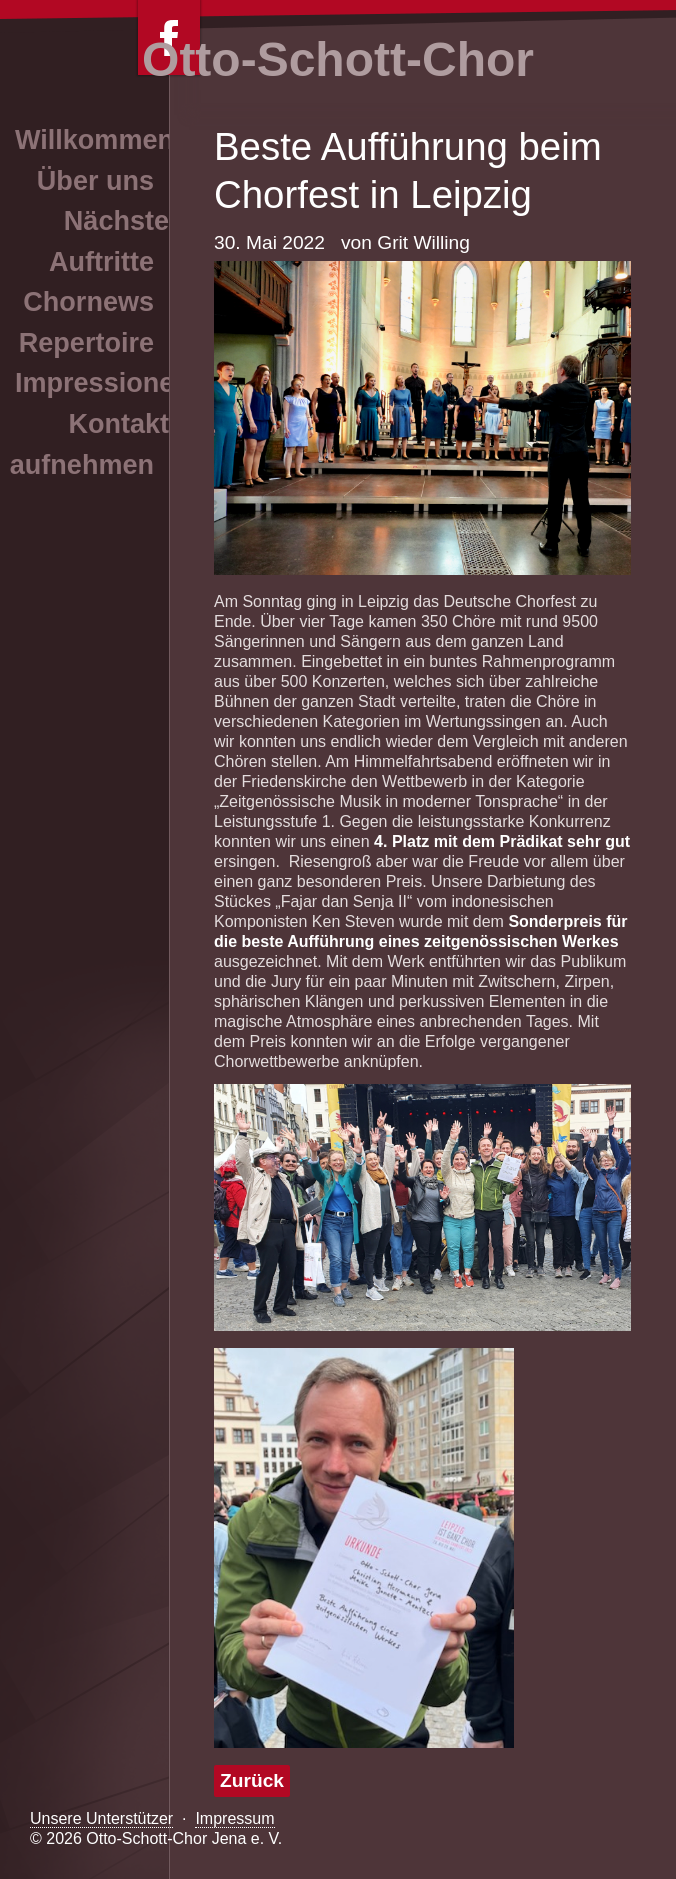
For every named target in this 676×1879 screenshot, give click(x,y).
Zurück (252, 1780)
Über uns (95, 181)
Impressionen (103, 383)
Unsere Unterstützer (101, 1818)
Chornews (88, 302)
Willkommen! (99, 140)
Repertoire (86, 343)
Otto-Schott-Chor (338, 59)
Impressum (234, 1818)
